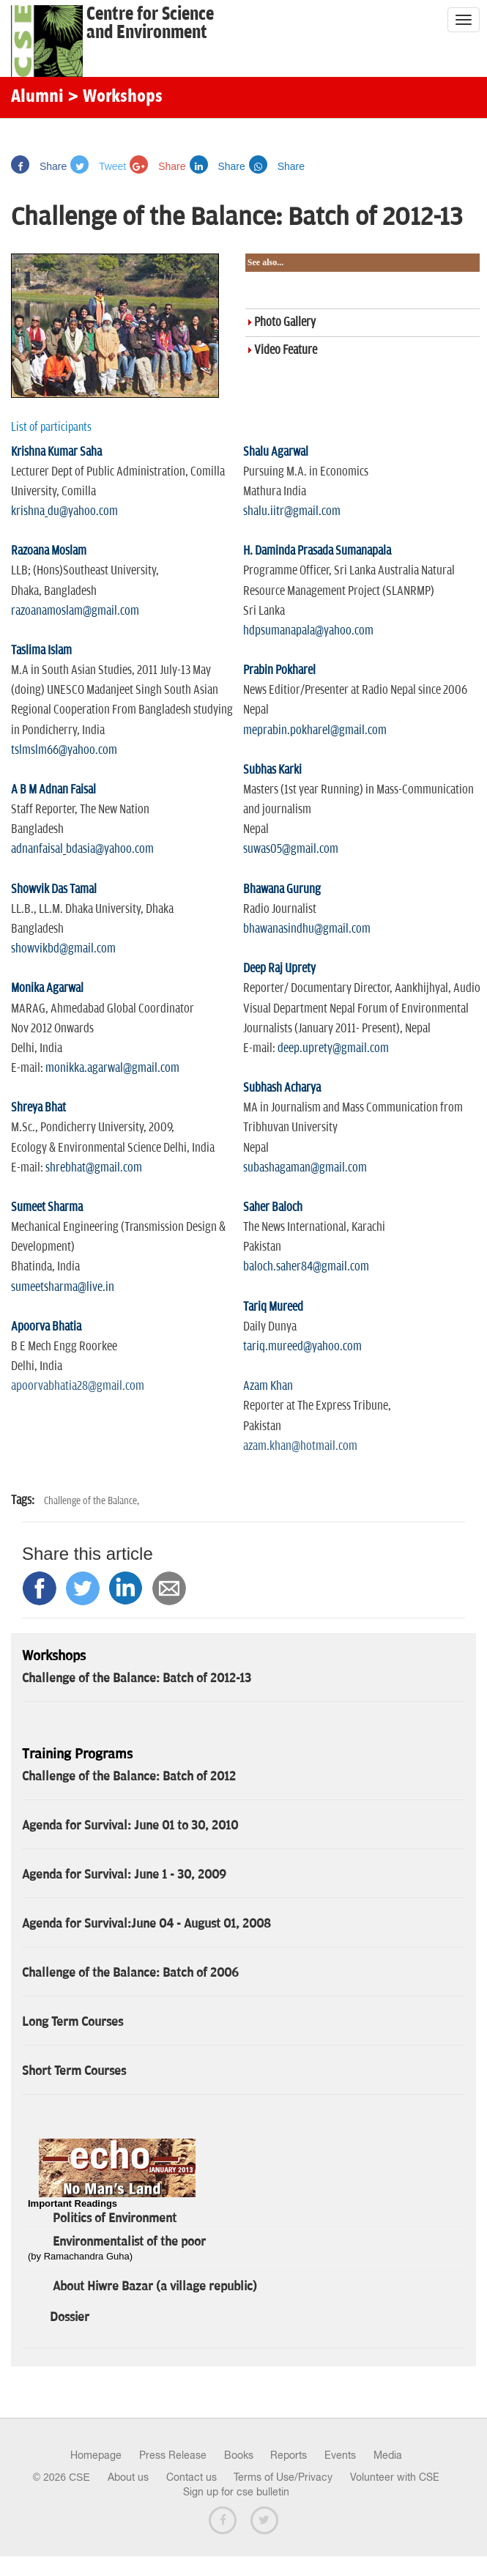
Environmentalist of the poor (129, 2242)
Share (39, 166)
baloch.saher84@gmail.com (306, 1266)
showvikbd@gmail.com (63, 948)
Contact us (191, 2477)
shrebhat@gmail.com (93, 1168)
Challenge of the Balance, (91, 1501)
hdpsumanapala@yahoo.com (308, 630)
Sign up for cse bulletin (236, 2492)
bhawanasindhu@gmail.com (307, 929)
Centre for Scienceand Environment (150, 23)
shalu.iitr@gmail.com (292, 511)
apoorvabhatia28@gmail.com (77, 1386)
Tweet (98, 166)
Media (387, 2455)
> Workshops (115, 97)
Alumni (37, 97)
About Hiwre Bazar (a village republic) (155, 2286)
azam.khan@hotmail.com (300, 1446)
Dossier (69, 2317)
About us (128, 2477)
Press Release (173, 2455)
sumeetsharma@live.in (62, 1287)
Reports (288, 2455)
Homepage (96, 2455)
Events (340, 2455)
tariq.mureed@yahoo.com (302, 1346)
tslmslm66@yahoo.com (64, 750)
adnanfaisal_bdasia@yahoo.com (82, 849)
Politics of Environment (114, 2218)
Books (238, 2455)
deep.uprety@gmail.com (333, 1048)
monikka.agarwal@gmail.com (112, 1068)
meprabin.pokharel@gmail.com (315, 730)
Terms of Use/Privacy (283, 2477)
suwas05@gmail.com (290, 849)
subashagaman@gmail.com (305, 1168)
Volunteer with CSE (394, 2477)
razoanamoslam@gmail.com (75, 611)
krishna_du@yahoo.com (64, 511)
